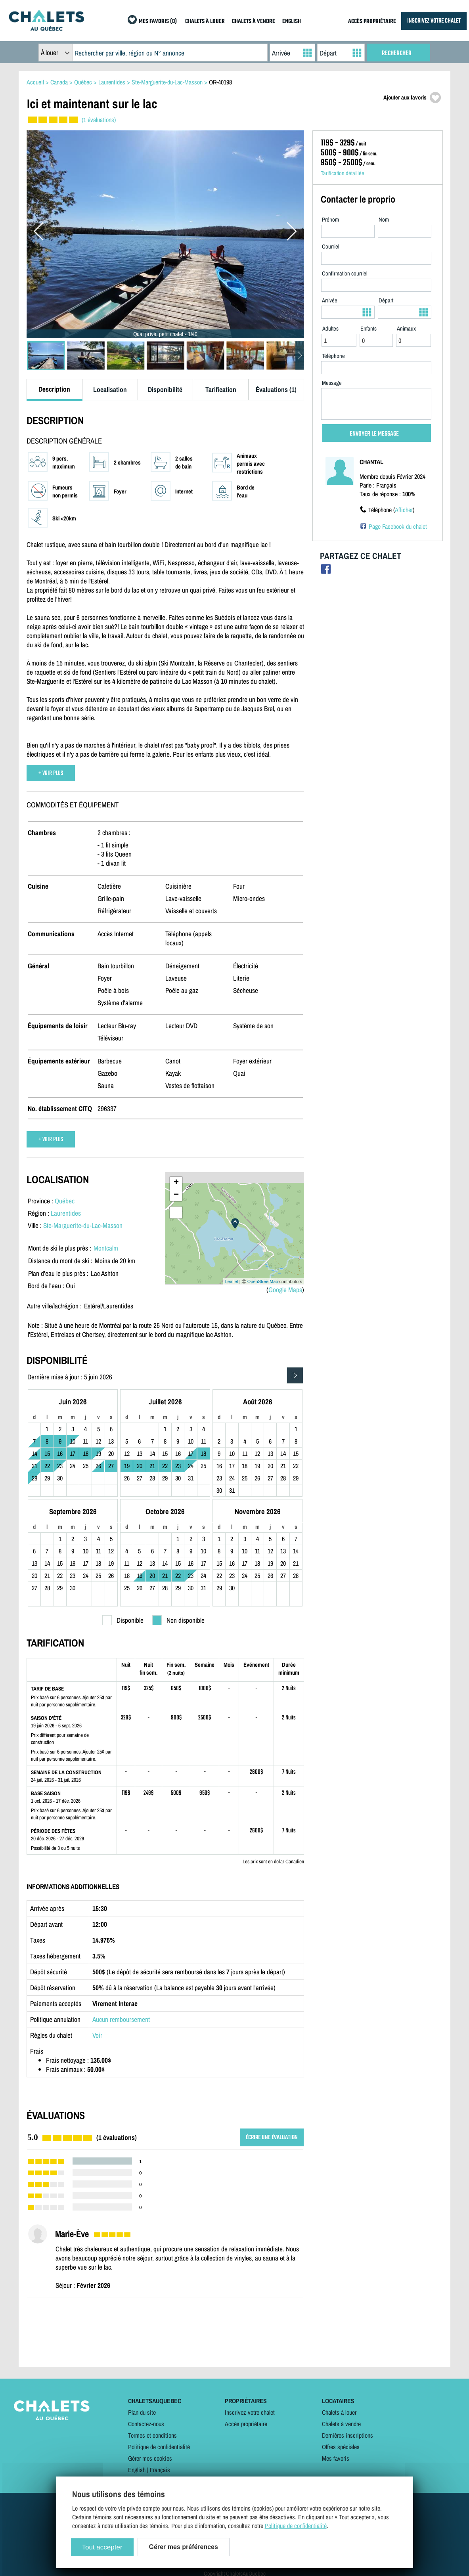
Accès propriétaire (246, 2423)
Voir (97, 2035)
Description (54, 389)
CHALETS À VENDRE (253, 21)
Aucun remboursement (121, 2019)
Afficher (404, 509)
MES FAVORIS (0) (158, 21)
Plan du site (142, 2412)
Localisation (110, 389)
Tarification (220, 389)
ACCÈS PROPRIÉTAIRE (372, 21)
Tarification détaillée (342, 173)
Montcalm (106, 1248)
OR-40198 (220, 82)
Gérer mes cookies (150, 2458)
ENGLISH (291, 21)
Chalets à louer (339, 2412)
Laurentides (66, 1213)
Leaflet (231, 1281)
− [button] (176, 1195)
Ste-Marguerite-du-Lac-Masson (83, 1225)
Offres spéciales (341, 2446)
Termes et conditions (152, 2435)
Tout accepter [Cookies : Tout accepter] (102, 2547)
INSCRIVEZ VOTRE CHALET (434, 21)
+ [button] (176, 1183)
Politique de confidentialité (159, 2446)
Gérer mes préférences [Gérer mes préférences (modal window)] (183, 2546)
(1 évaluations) (99, 119)
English (136, 2469)
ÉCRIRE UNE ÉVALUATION (272, 2137)
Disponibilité (165, 389)
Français (160, 2469)
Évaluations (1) (276, 389)
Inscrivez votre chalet (250, 2412)
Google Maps (285, 1289)
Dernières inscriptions (347, 2435)
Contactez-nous (146, 2423)
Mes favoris (335, 2458)
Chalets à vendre (341, 2423)
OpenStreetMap (262, 1281)
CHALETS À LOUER (205, 21)
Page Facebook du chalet (398, 526)
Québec (65, 1200)
